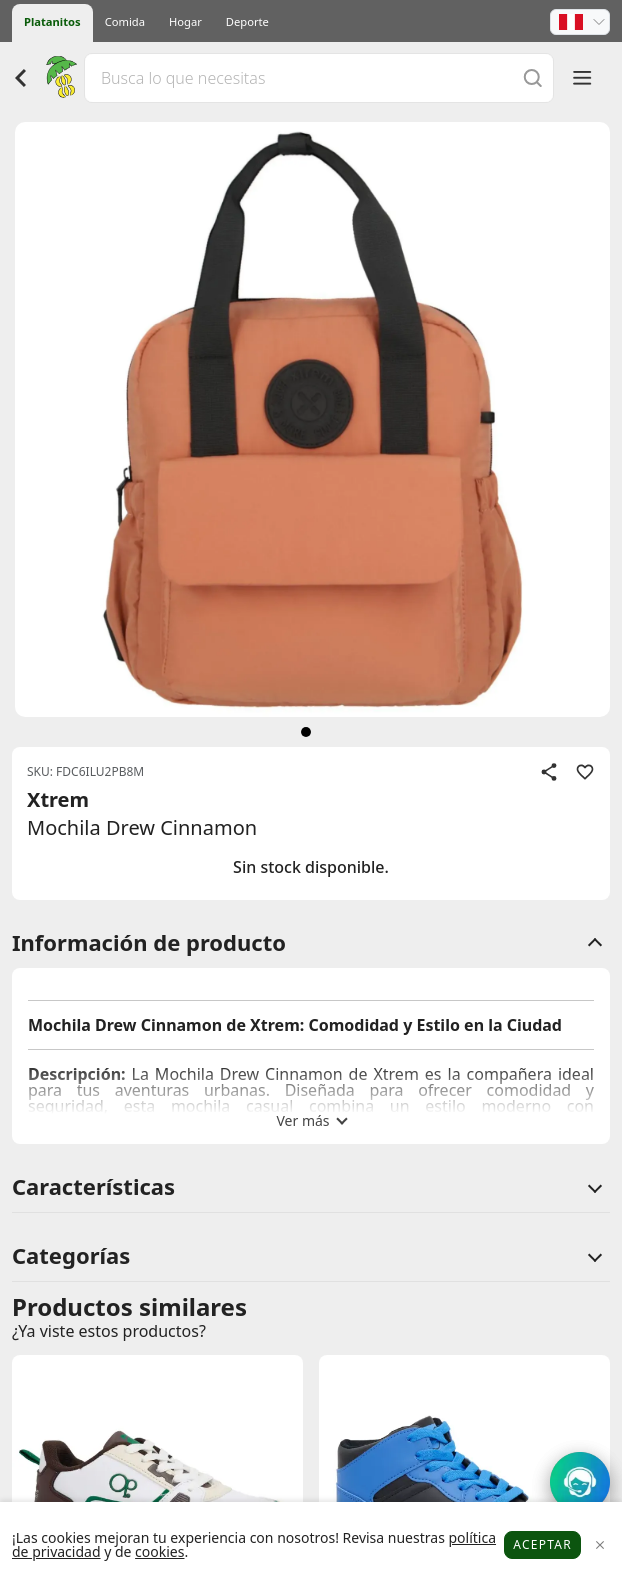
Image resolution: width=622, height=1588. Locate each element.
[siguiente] (306, 732)
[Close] (599, 1545)
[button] (580, 22)
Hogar (185, 21)
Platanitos (52, 21)
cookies (159, 1551)
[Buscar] (533, 77)
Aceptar (542, 1544)
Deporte (247, 21)
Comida (125, 21)
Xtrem (58, 799)
